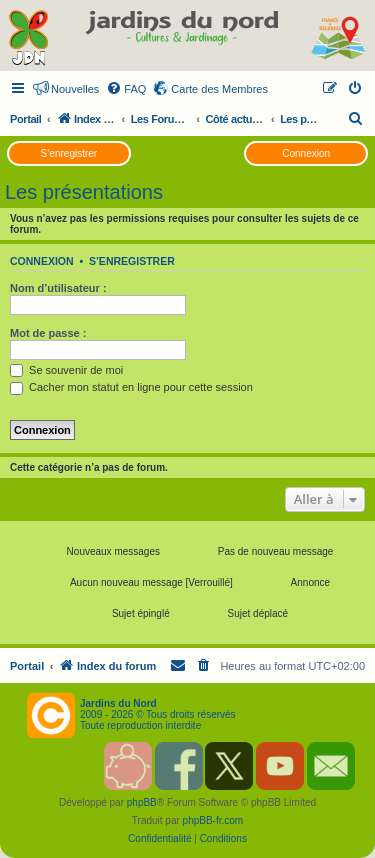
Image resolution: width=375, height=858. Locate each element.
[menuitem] (126, 89)
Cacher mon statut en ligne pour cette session (131, 387)
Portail (25, 119)
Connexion (306, 153)
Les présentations (84, 192)
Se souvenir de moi (66, 370)
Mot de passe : (48, 333)
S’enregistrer (68, 153)
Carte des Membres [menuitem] (219, 89)
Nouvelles (75, 89)
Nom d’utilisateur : (58, 288)
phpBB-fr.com (213, 820)
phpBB (142, 802)
